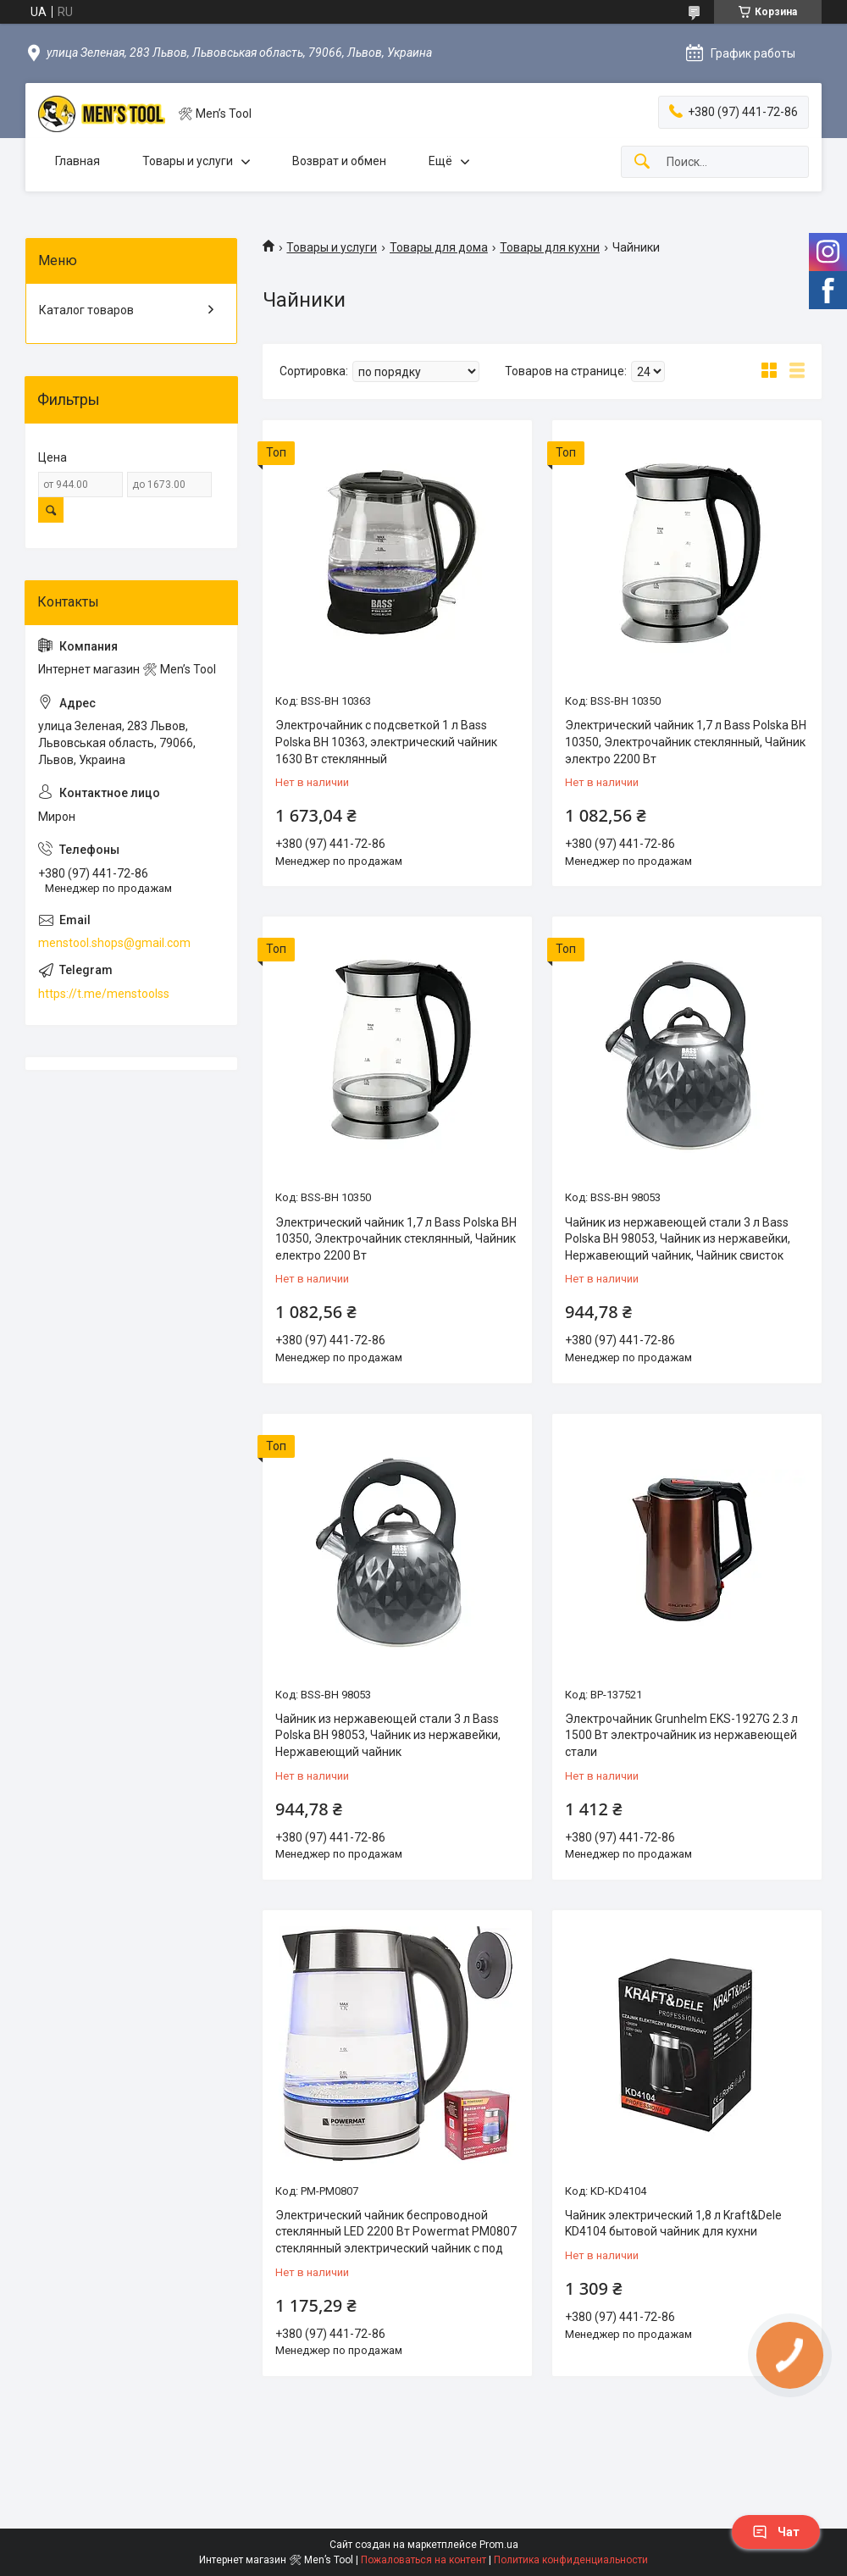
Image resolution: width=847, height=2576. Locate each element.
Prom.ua (498, 2545)
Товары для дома (439, 247)
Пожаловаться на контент (423, 2560)
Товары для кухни (550, 247)
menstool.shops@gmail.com (114, 943)
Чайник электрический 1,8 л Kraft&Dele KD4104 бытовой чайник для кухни (673, 2223)
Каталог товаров (86, 310)
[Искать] (642, 162)
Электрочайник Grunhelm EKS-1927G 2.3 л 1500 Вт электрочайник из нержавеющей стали (681, 1735)
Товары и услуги (187, 161)
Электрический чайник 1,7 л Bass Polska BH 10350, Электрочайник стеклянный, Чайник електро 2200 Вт (396, 1239)
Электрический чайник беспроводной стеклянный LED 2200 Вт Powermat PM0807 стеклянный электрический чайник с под (396, 2231)
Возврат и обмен (339, 161)
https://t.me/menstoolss (103, 993)
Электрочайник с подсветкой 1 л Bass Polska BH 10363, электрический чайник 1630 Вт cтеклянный (386, 741)
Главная (77, 161)
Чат (776, 2532)
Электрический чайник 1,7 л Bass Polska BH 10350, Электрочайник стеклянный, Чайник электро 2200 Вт (685, 741)
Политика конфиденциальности (571, 2560)
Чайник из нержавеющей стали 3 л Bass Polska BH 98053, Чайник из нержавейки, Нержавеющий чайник (388, 1735)
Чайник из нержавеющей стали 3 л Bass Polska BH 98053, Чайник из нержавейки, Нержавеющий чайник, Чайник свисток (677, 1239)
